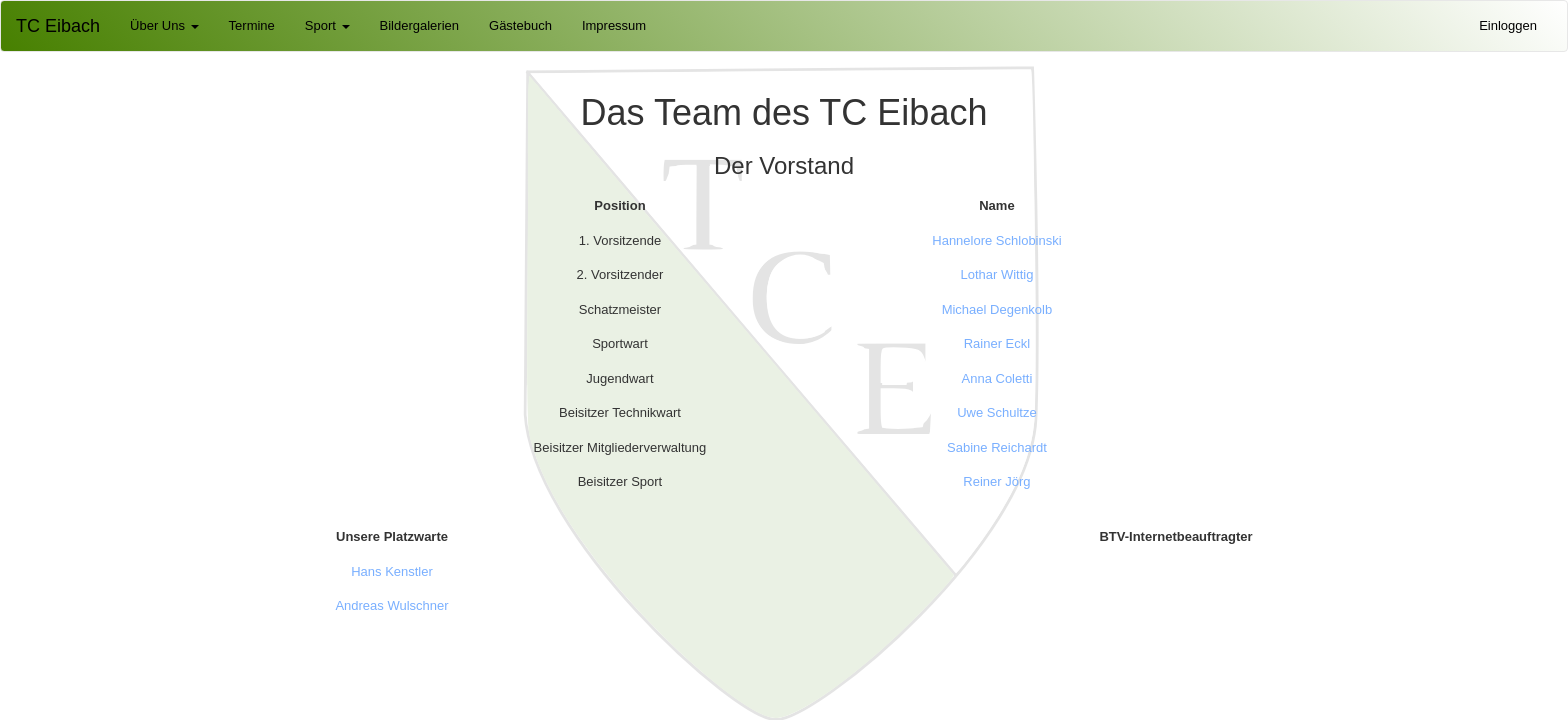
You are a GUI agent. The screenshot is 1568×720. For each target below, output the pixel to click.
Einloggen (1508, 25)
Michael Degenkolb (997, 309)
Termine (252, 25)
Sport (327, 25)
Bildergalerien (420, 25)
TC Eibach (58, 26)
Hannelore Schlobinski (996, 240)
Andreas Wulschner (391, 605)
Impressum (614, 25)
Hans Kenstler (392, 571)
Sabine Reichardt (997, 447)
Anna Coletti (997, 378)
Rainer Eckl (997, 343)
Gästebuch (520, 25)
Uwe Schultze (996, 412)
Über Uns (164, 25)
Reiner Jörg (996, 481)
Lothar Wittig (996, 274)
